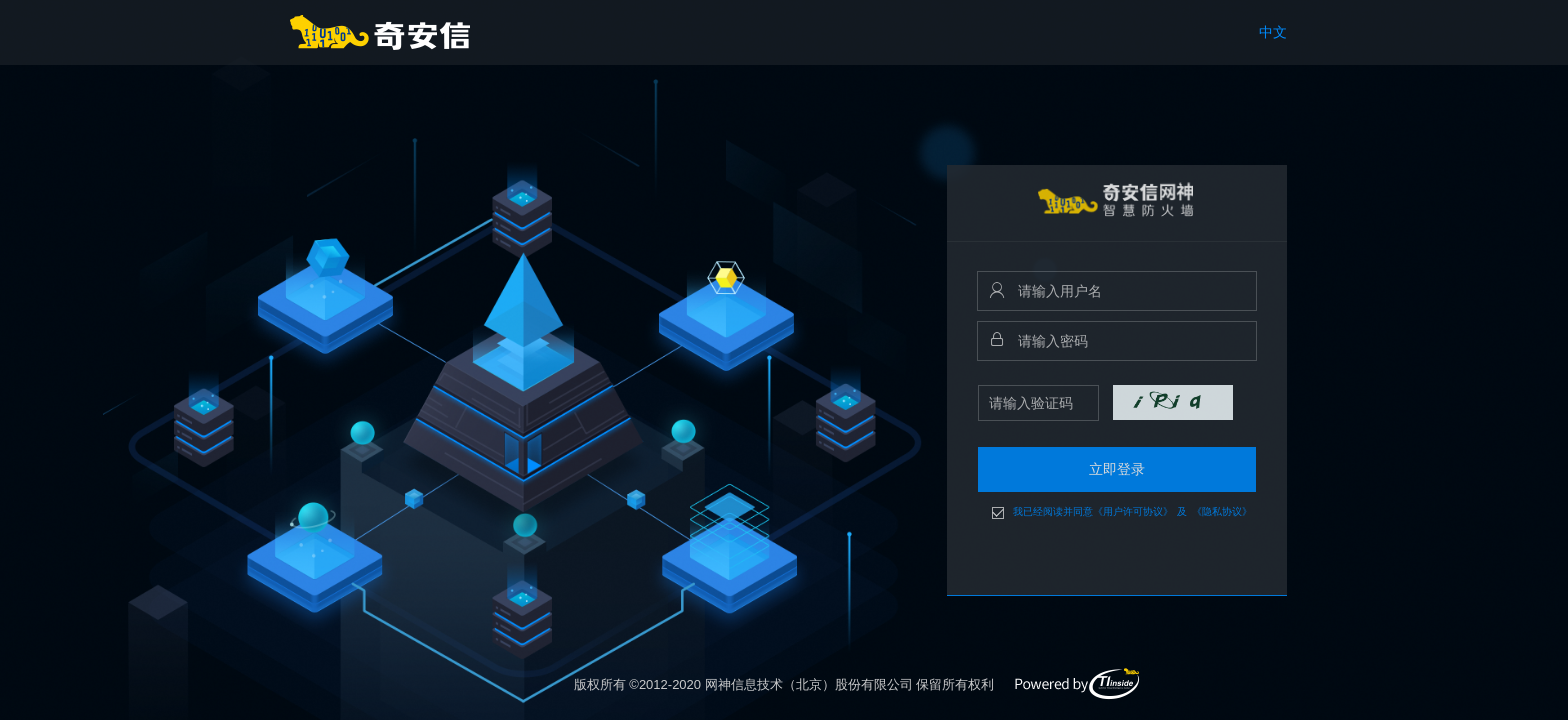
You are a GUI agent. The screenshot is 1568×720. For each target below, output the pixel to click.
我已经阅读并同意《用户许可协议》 (1093, 512)
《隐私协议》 (1222, 512)
